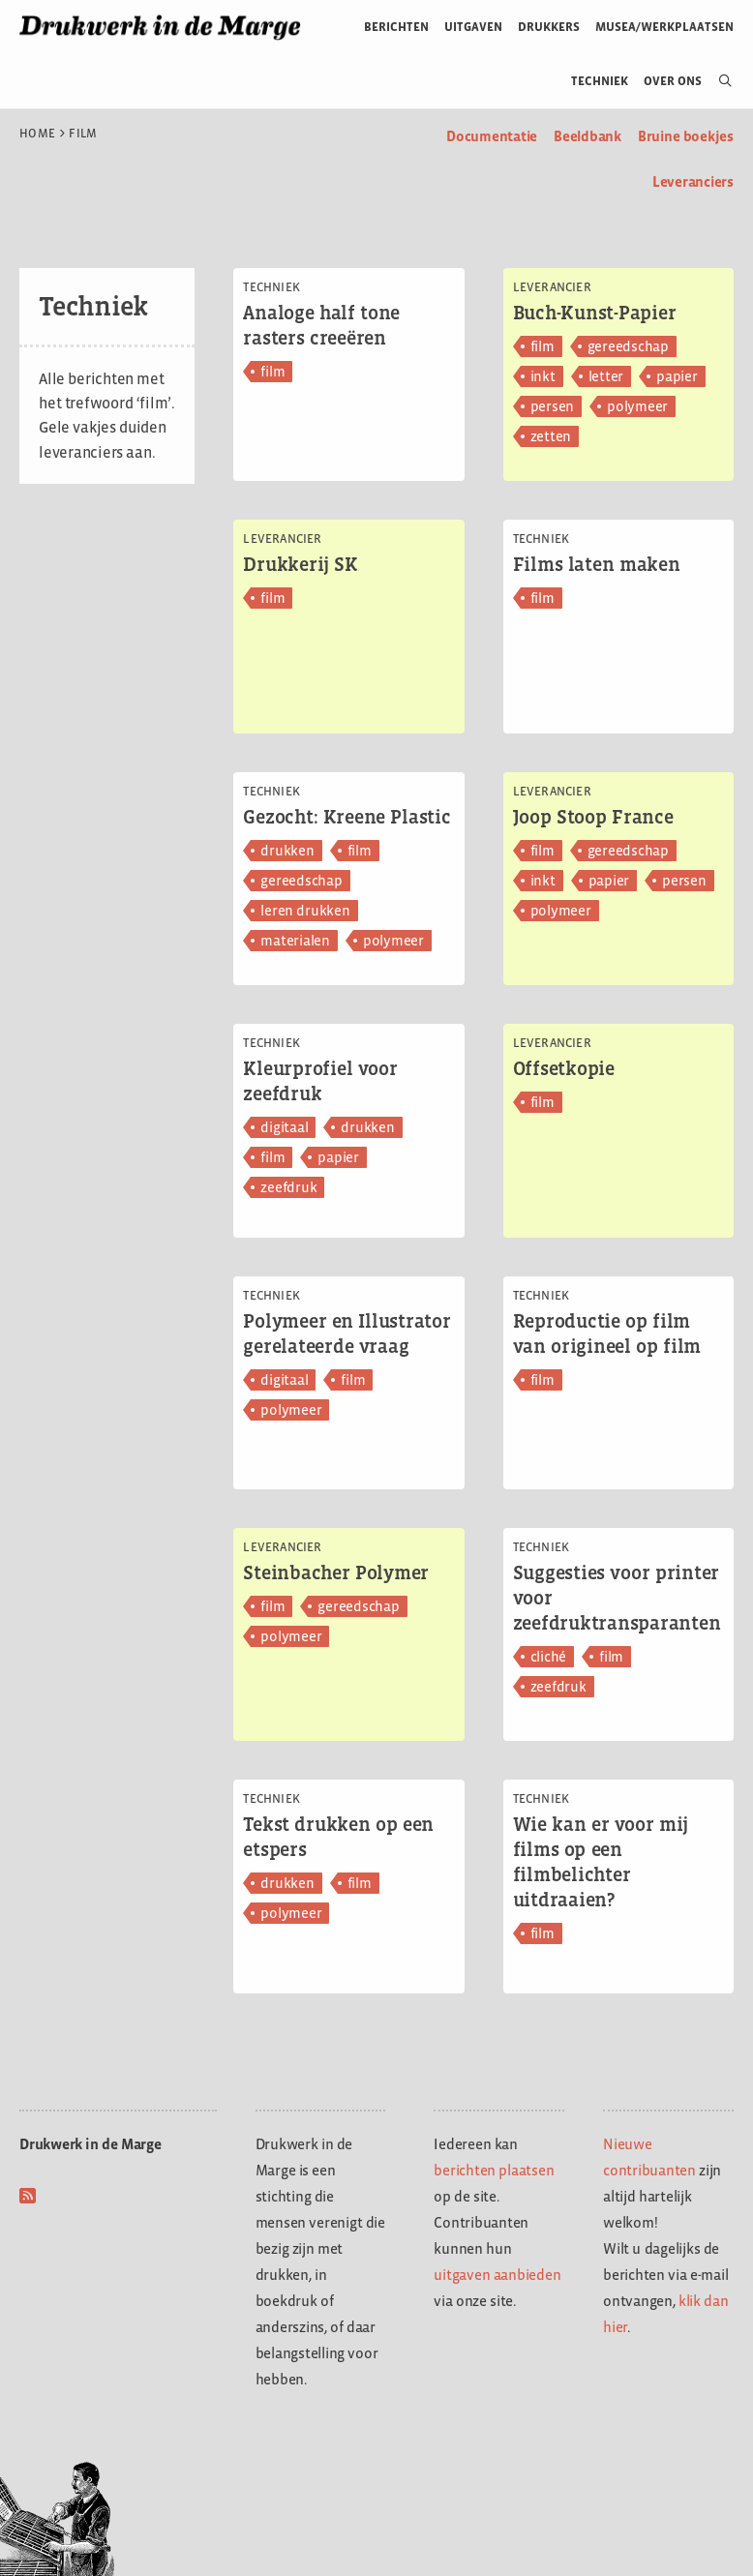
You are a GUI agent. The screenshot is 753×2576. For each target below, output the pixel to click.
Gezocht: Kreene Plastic (346, 816)
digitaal (284, 1127)
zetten (551, 436)
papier (677, 376)
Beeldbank (587, 136)
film (272, 371)
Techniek (599, 81)
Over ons (673, 81)
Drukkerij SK (300, 564)
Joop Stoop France (593, 816)
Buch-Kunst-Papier (595, 312)
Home (37, 133)
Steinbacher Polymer (336, 1572)
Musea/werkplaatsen (664, 26)
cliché (548, 1656)
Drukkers (549, 26)
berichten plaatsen (494, 2170)
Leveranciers (693, 181)
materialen (295, 940)
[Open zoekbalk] (718, 81)
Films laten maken (596, 564)
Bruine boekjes (686, 136)
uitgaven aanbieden (497, 2274)
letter (606, 376)
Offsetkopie (564, 1068)
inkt (543, 376)
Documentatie (491, 136)
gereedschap (628, 346)
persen (552, 406)
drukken (287, 850)
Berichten (396, 26)
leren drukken (304, 910)
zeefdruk (288, 1187)
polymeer (637, 406)
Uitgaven (473, 26)
